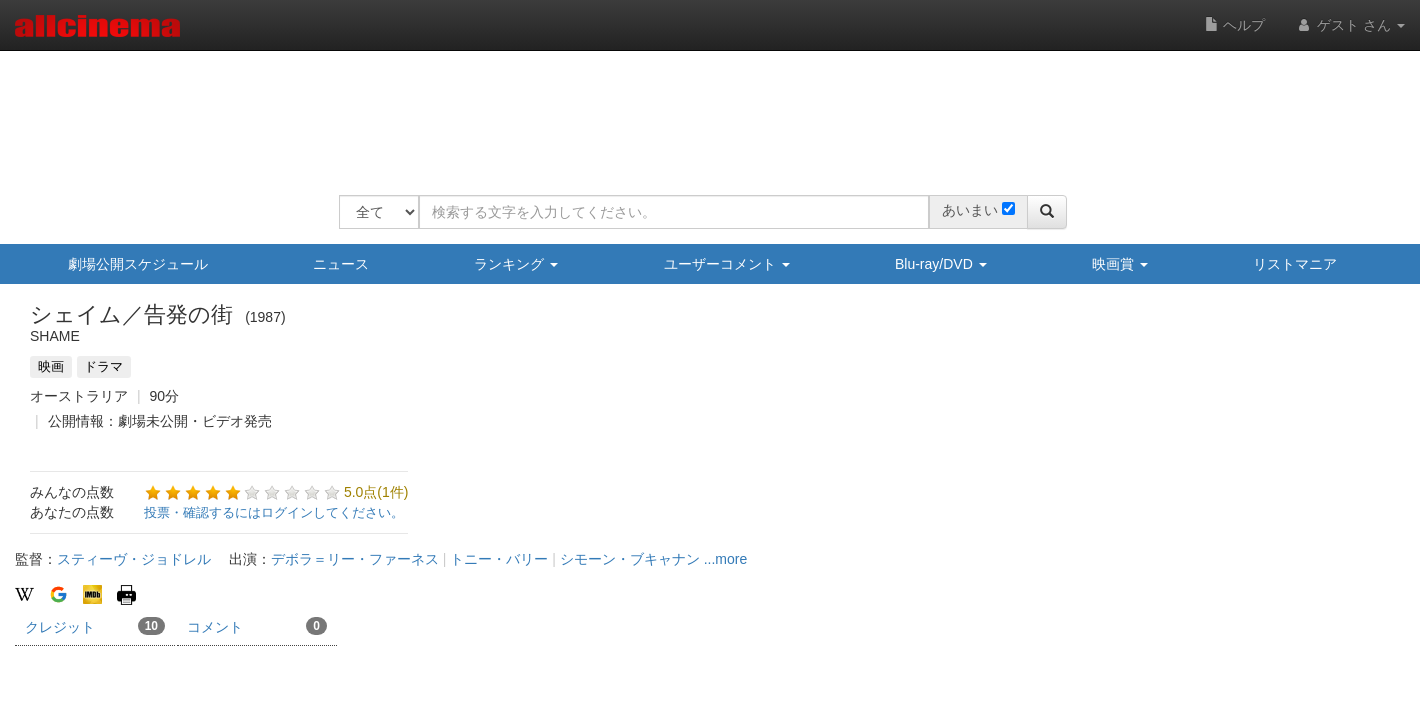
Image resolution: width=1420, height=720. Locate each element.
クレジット (95, 626)
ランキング (516, 264)
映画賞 (1120, 264)
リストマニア (1295, 264)
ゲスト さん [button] (1350, 25)
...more (726, 559)
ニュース (341, 264)
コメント (257, 626)
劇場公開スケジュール (138, 264)
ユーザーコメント (727, 264)
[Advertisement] (703, 110)
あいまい (970, 210)
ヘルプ (1235, 25)
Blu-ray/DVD (941, 264)
